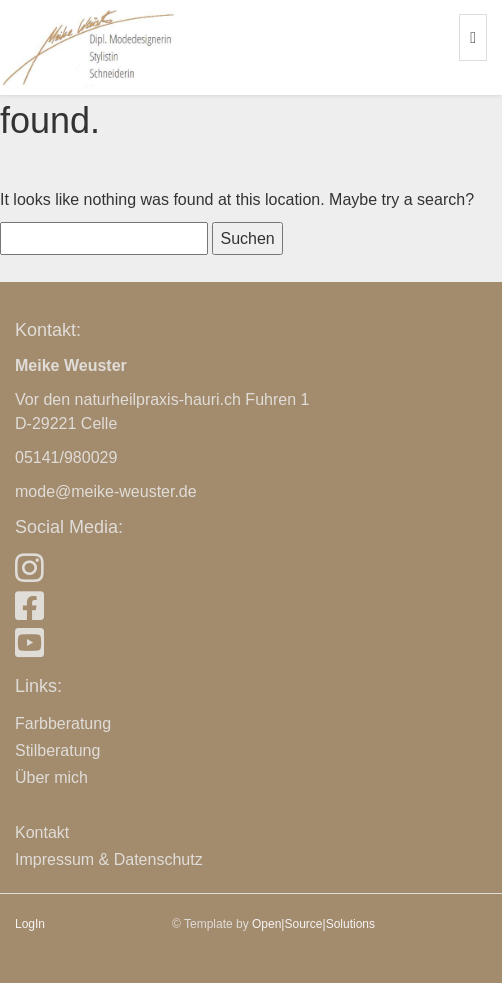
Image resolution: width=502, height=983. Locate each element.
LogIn (30, 924)
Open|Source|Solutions (313, 924)
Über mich (51, 777)
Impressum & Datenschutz (109, 859)
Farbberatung (63, 723)
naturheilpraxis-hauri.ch (158, 399)
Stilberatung (57, 750)
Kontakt (42, 832)
